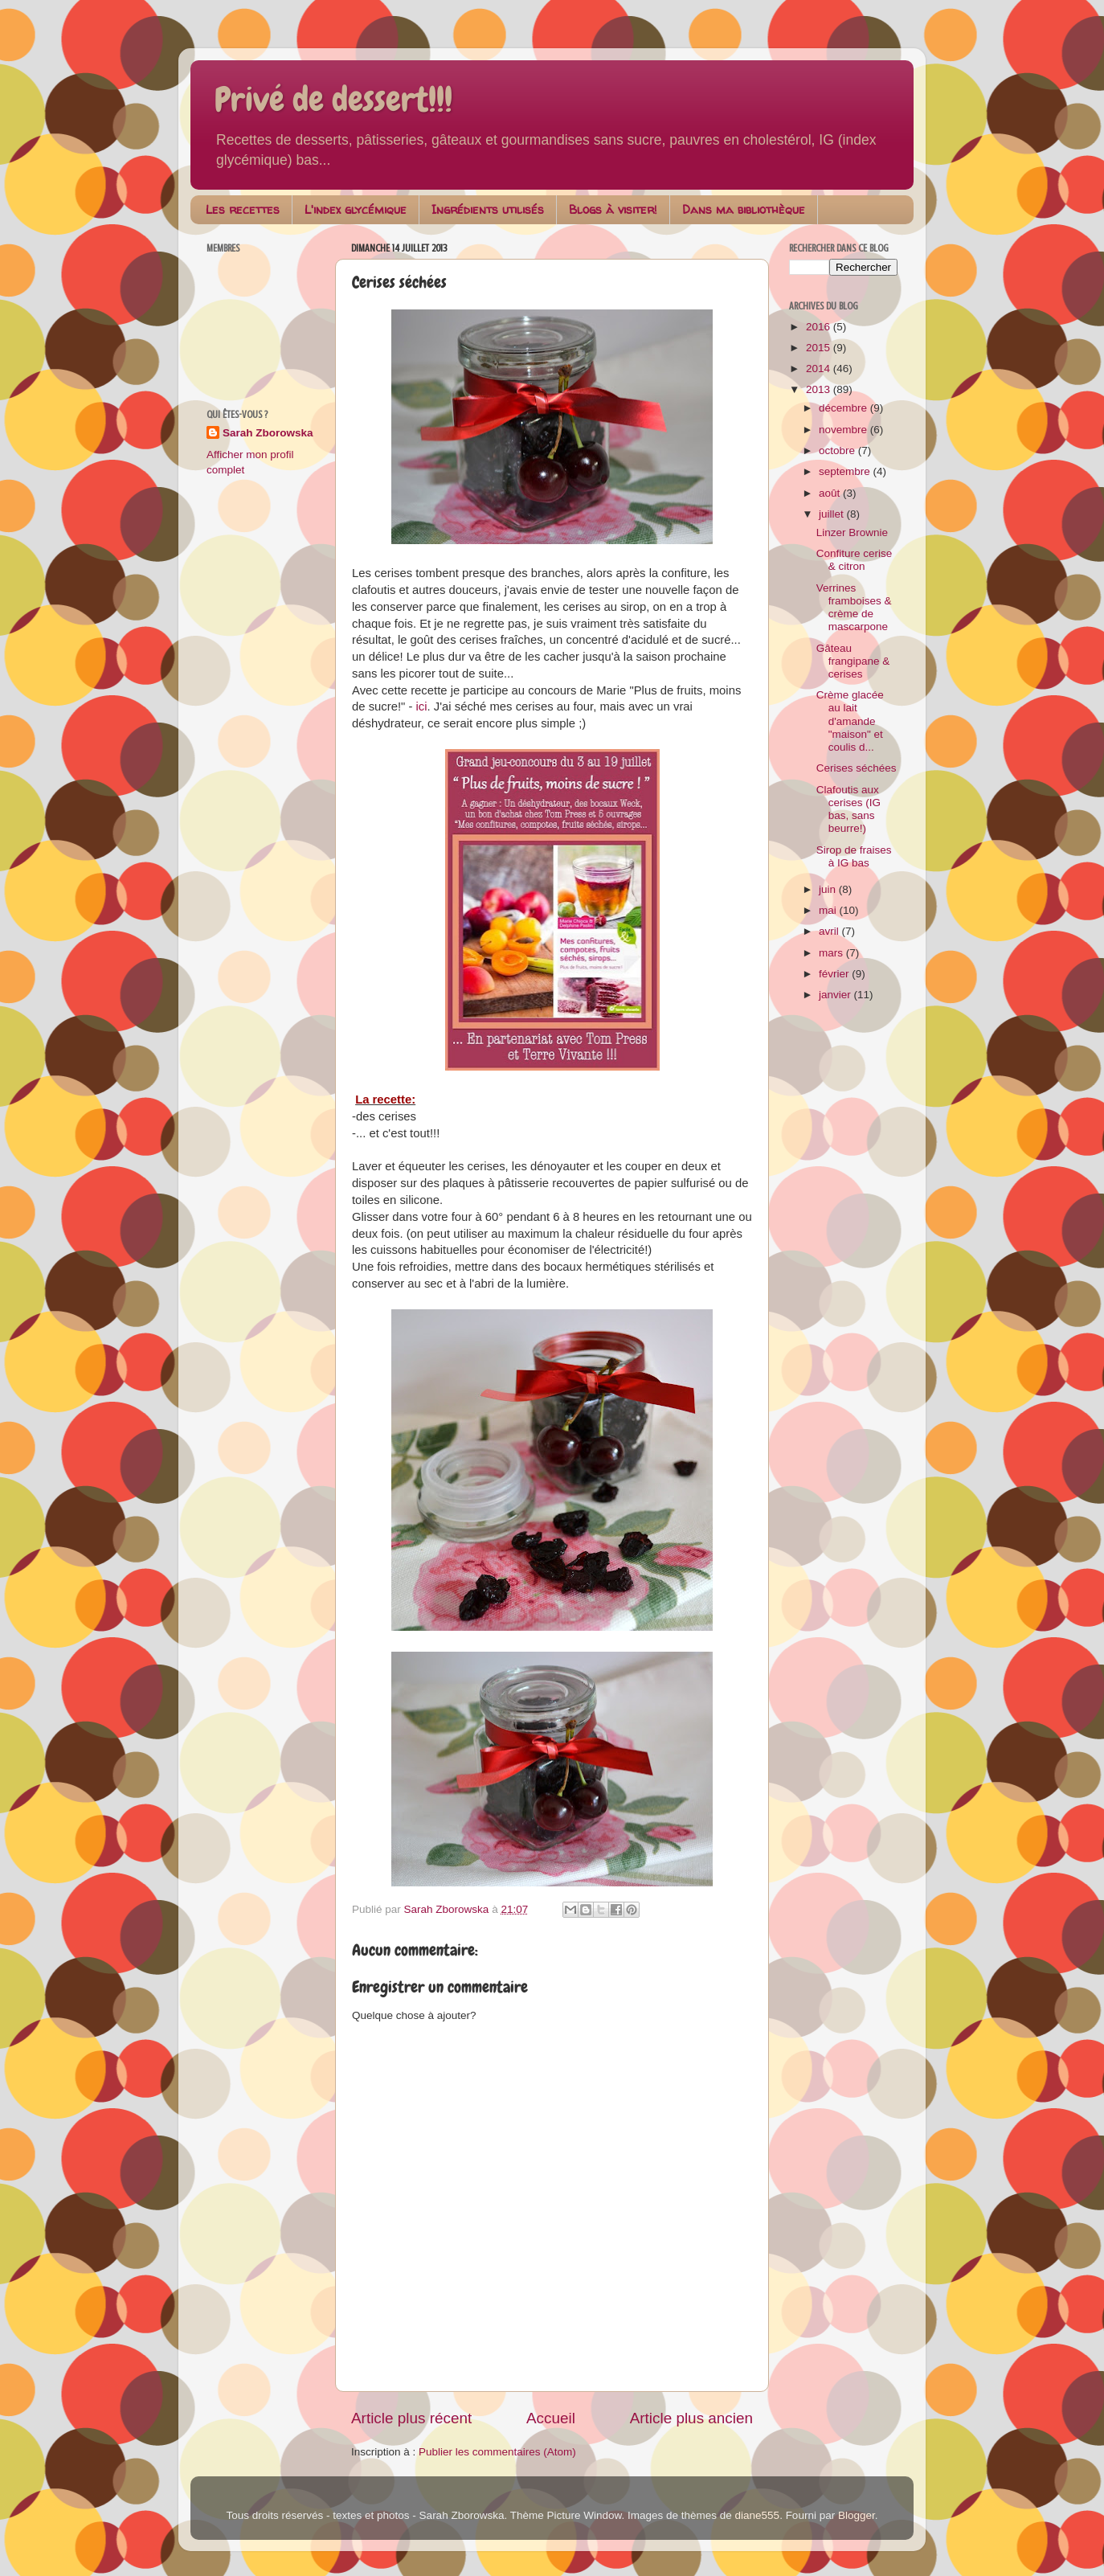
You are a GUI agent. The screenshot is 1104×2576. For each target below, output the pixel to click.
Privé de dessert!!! (333, 99)
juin (829, 889)
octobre (838, 450)
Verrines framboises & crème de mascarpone (854, 607)
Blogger (856, 2515)
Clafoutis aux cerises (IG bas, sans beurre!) (848, 809)
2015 (819, 348)
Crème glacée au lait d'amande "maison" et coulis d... (850, 721)
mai (829, 910)
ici (421, 706)
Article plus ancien (691, 2418)
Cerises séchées (856, 768)
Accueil (550, 2418)
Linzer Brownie (852, 532)
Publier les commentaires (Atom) (497, 2452)
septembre (846, 471)
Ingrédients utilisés (487, 209)
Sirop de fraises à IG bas (854, 856)
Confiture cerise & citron (854, 559)
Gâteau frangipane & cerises (853, 661)
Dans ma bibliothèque (743, 209)
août (831, 493)
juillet (833, 514)
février (835, 974)
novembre (844, 430)
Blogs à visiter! (613, 209)
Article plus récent (411, 2418)
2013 (819, 389)
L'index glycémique (356, 209)
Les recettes (243, 209)
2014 (819, 368)
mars (832, 953)
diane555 (757, 2515)
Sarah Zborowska (268, 433)
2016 (819, 327)
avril (830, 931)
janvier (836, 995)
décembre (844, 408)
